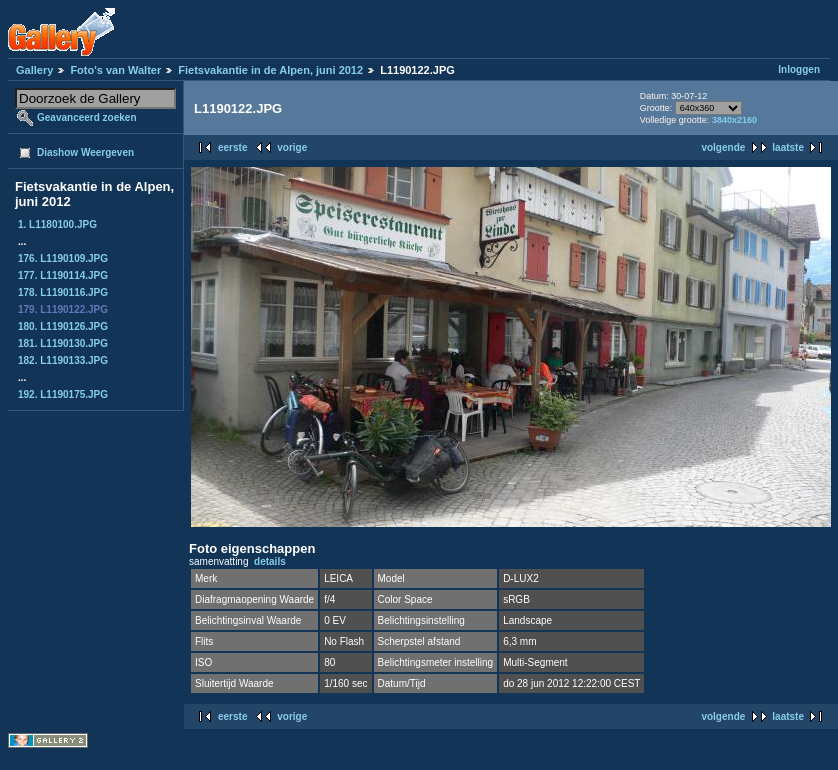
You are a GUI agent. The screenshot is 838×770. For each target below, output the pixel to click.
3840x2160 (734, 120)
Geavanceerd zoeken (87, 117)
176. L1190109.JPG (63, 258)
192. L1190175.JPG (63, 394)
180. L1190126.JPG (63, 326)
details (270, 561)
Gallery (34, 70)
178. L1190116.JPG (63, 292)
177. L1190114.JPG (63, 275)
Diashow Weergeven (85, 152)
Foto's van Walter (115, 70)
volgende (723, 147)
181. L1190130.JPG (63, 343)
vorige (292, 147)
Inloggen (799, 69)
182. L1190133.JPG (63, 360)
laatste (788, 147)
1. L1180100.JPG (57, 224)
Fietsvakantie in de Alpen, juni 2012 (270, 70)
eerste (232, 147)
